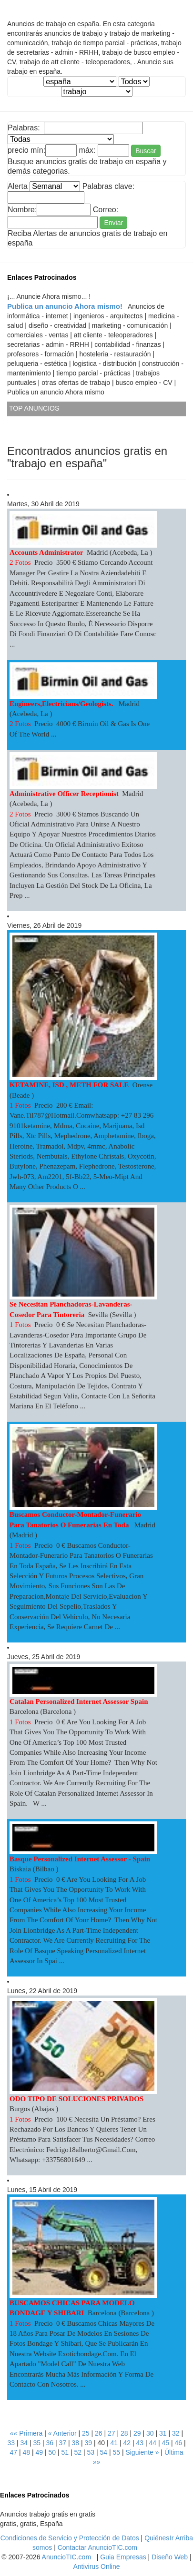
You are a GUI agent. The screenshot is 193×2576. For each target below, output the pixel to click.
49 (39, 2452)
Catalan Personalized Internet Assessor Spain (79, 1701)
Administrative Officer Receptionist (64, 793)
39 (88, 2443)
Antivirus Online (96, 2566)
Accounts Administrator (46, 552)
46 (178, 2443)
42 (127, 2443)
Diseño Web (170, 2557)
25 (86, 2433)
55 (116, 2452)
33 (11, 2443)
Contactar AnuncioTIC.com (97, 2547)
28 (124, 2433)
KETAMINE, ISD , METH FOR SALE (69, 1085)
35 (37, 2443)
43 (139, 2443)
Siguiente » (142, 2452)
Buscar (145, 151)
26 (98, 2433)
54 (103, 2452)
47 (13, 2452)
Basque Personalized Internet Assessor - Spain (81, 1859)
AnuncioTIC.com (66, 2557)
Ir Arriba (181, 2538)
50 (52, 2452)
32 (176, 2433)
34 (24, 2443)
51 (65, 2452)
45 (165, 2443)
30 (150, 2433)
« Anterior (62, 2433)
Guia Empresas (123, 2557)
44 (152, 2443)
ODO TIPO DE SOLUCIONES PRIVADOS (76, 2099)
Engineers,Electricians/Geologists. (62, 704)
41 (114, 2443)
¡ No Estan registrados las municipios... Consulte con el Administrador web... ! (134, 82)
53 (90, 2452)
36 (49, 2443)
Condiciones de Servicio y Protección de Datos (69, 2538)
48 (26, 2452)
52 (77, 2452)
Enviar (113, 222)
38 (75, 2443)
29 (137, 2433)
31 (163, 2433)
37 (62, 2443)
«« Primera (26, 2433)
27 (111, 2433)
